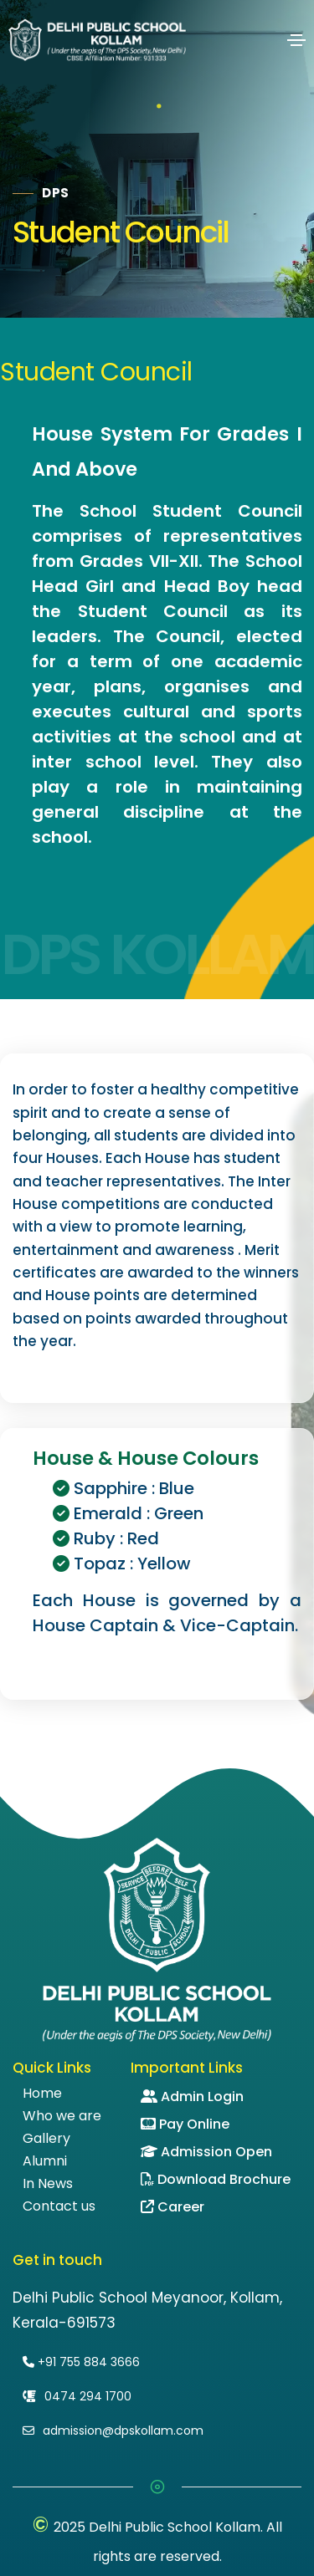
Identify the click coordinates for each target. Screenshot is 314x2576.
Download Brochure (216, 2179)
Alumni (45, 2161)
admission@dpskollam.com (113, 2430)
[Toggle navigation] (296, 40)
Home (42, 2093)
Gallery (46, 2139)
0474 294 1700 (77, 2396)
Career (172, 2206)
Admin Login (192, 2096)
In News (48, 2184)
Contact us (59, 2206)
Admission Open (206, 2151)
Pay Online (185, 2124)
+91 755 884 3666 (81, 2362)
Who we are (62, 2116)
